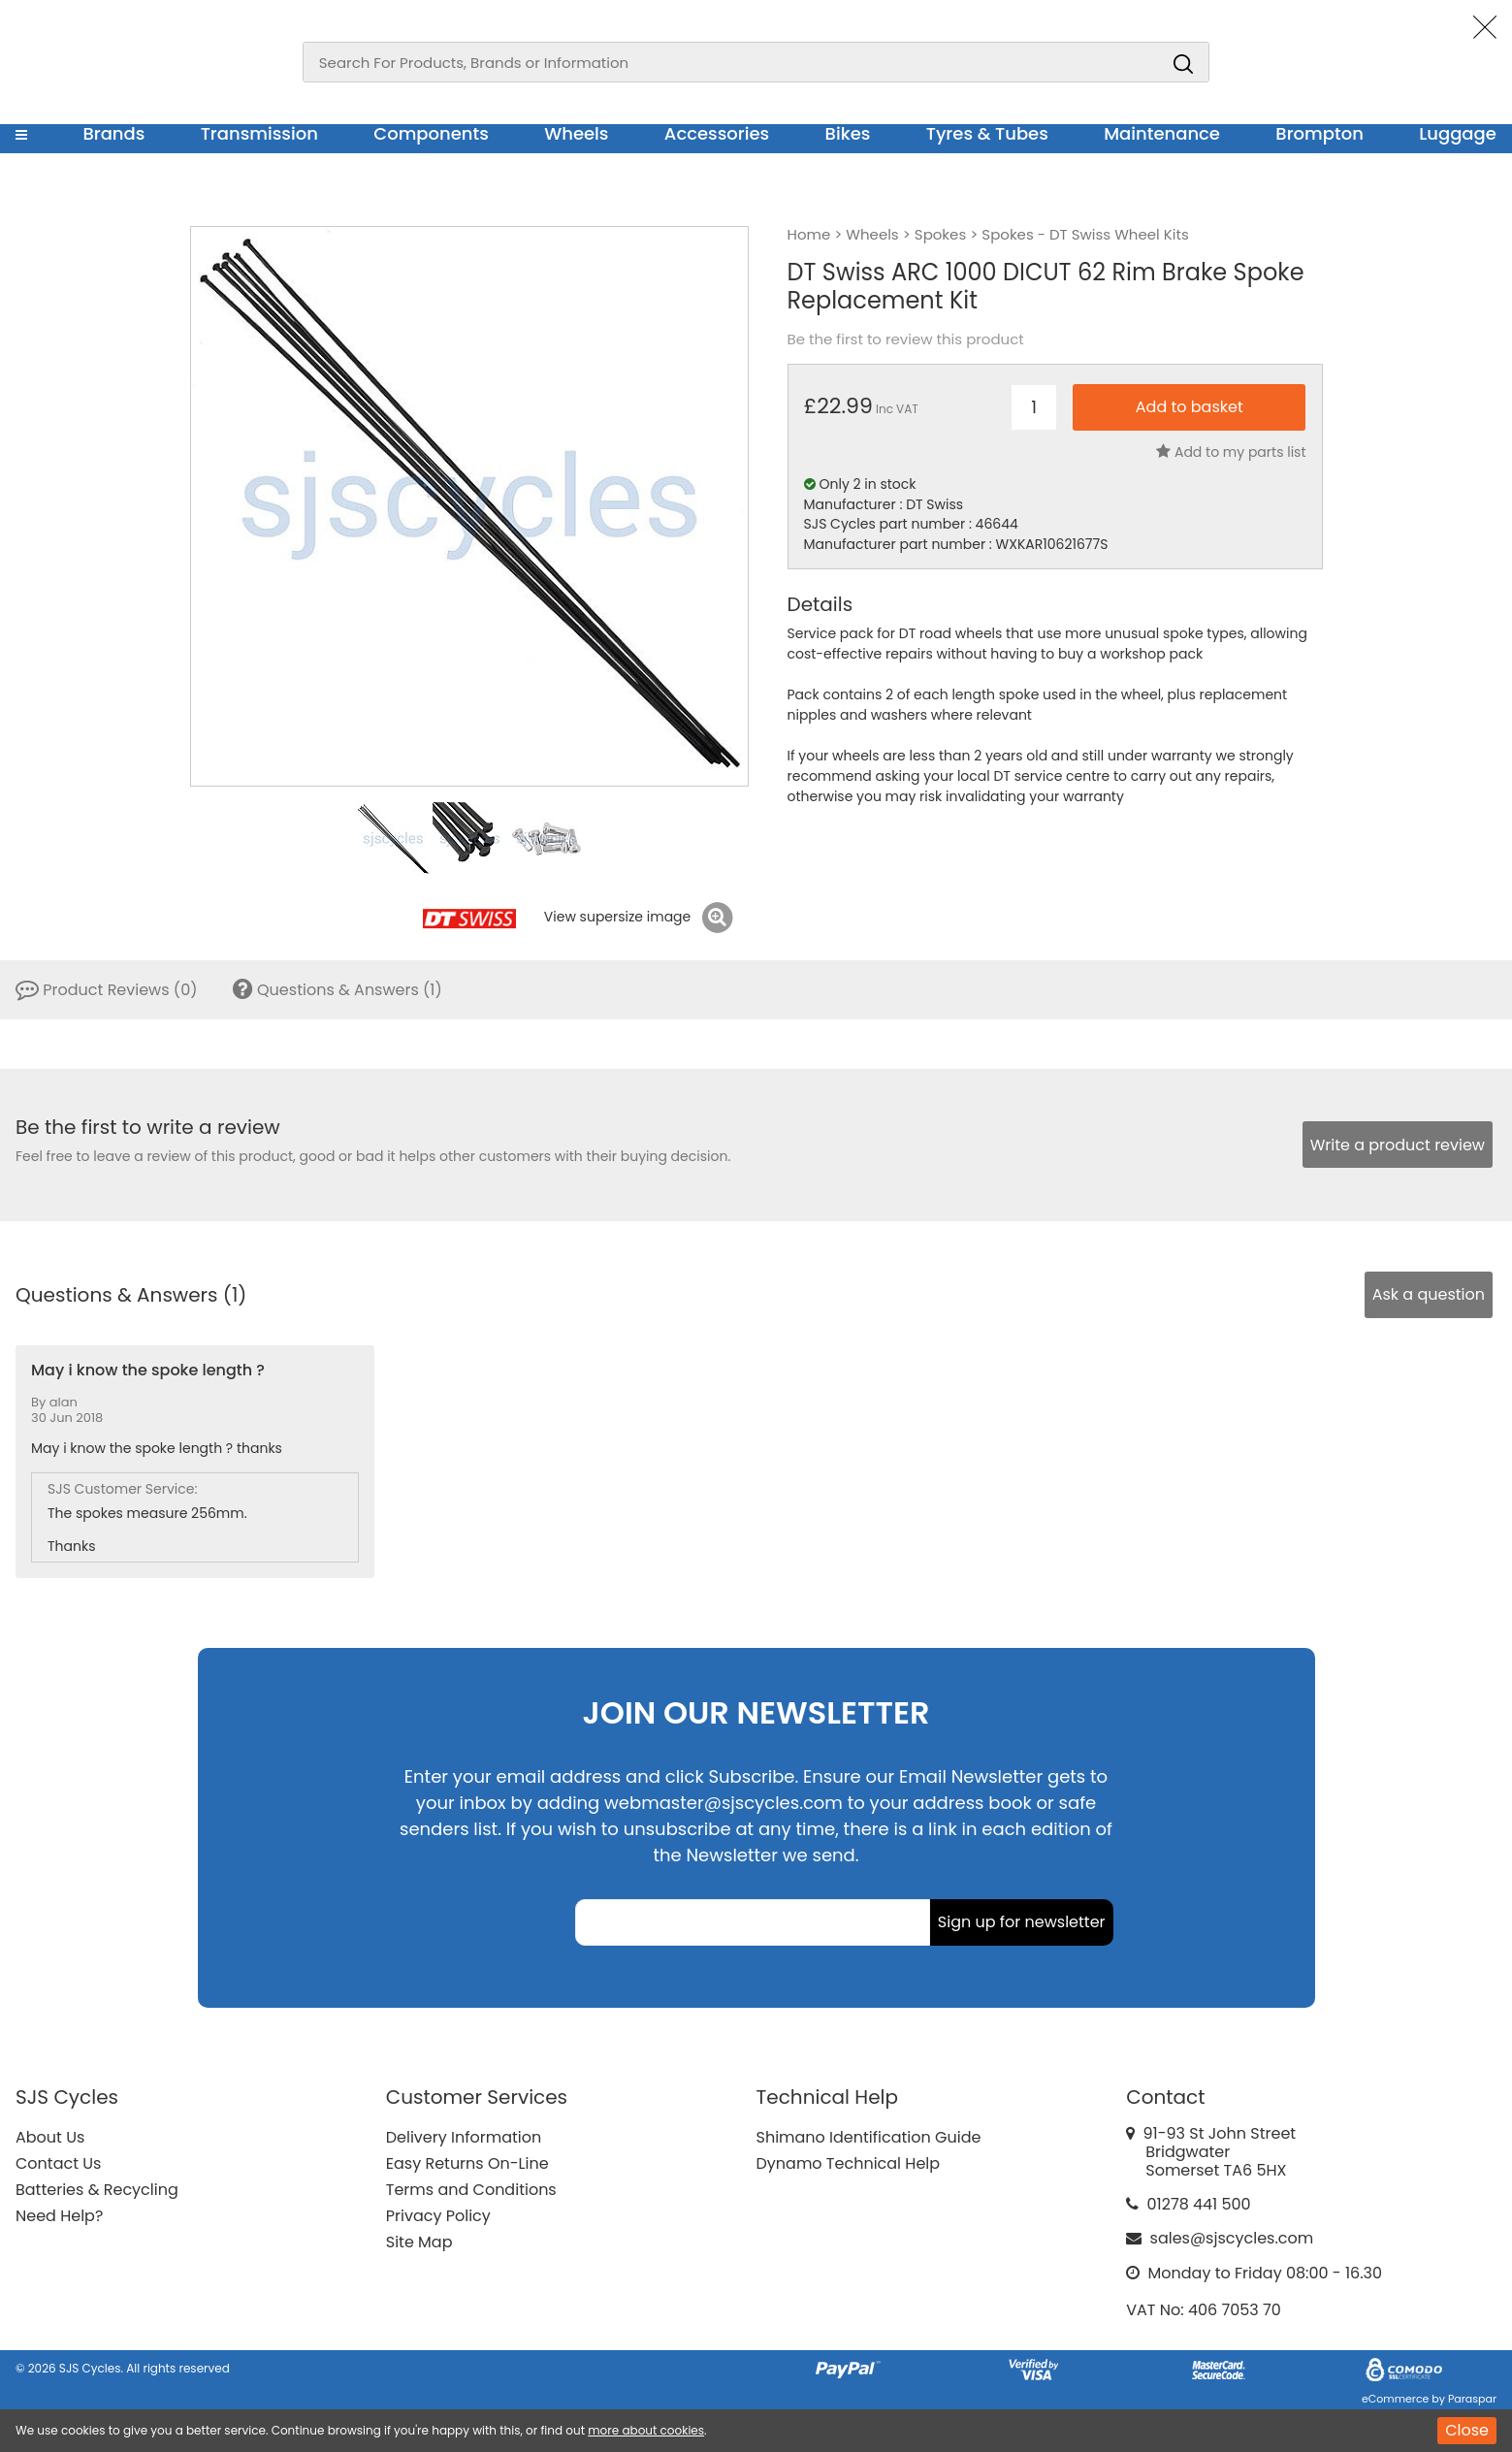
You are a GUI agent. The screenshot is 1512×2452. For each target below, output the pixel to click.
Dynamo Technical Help (848, 2163)
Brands (113, 133)
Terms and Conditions (471, 2189)
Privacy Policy (438, 2216)
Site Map (419, 2242)
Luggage (1457, 133)
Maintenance (1162, 133)
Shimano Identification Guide (868, 2137)
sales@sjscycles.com (1232, 2238)
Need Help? (59, 2216)
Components (431, 133)
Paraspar (1472, 2398)
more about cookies (646, 2430)
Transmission (259, 133)
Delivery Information (463, 2137)
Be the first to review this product (906, 339)
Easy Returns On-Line (467, 2163)
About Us (50, 2137)
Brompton (1319, 133)
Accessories (716, 133)
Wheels (576, 133)
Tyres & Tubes (987, 133)
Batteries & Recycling (97, 2189)
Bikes (848, 133)
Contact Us (58, 2163)
